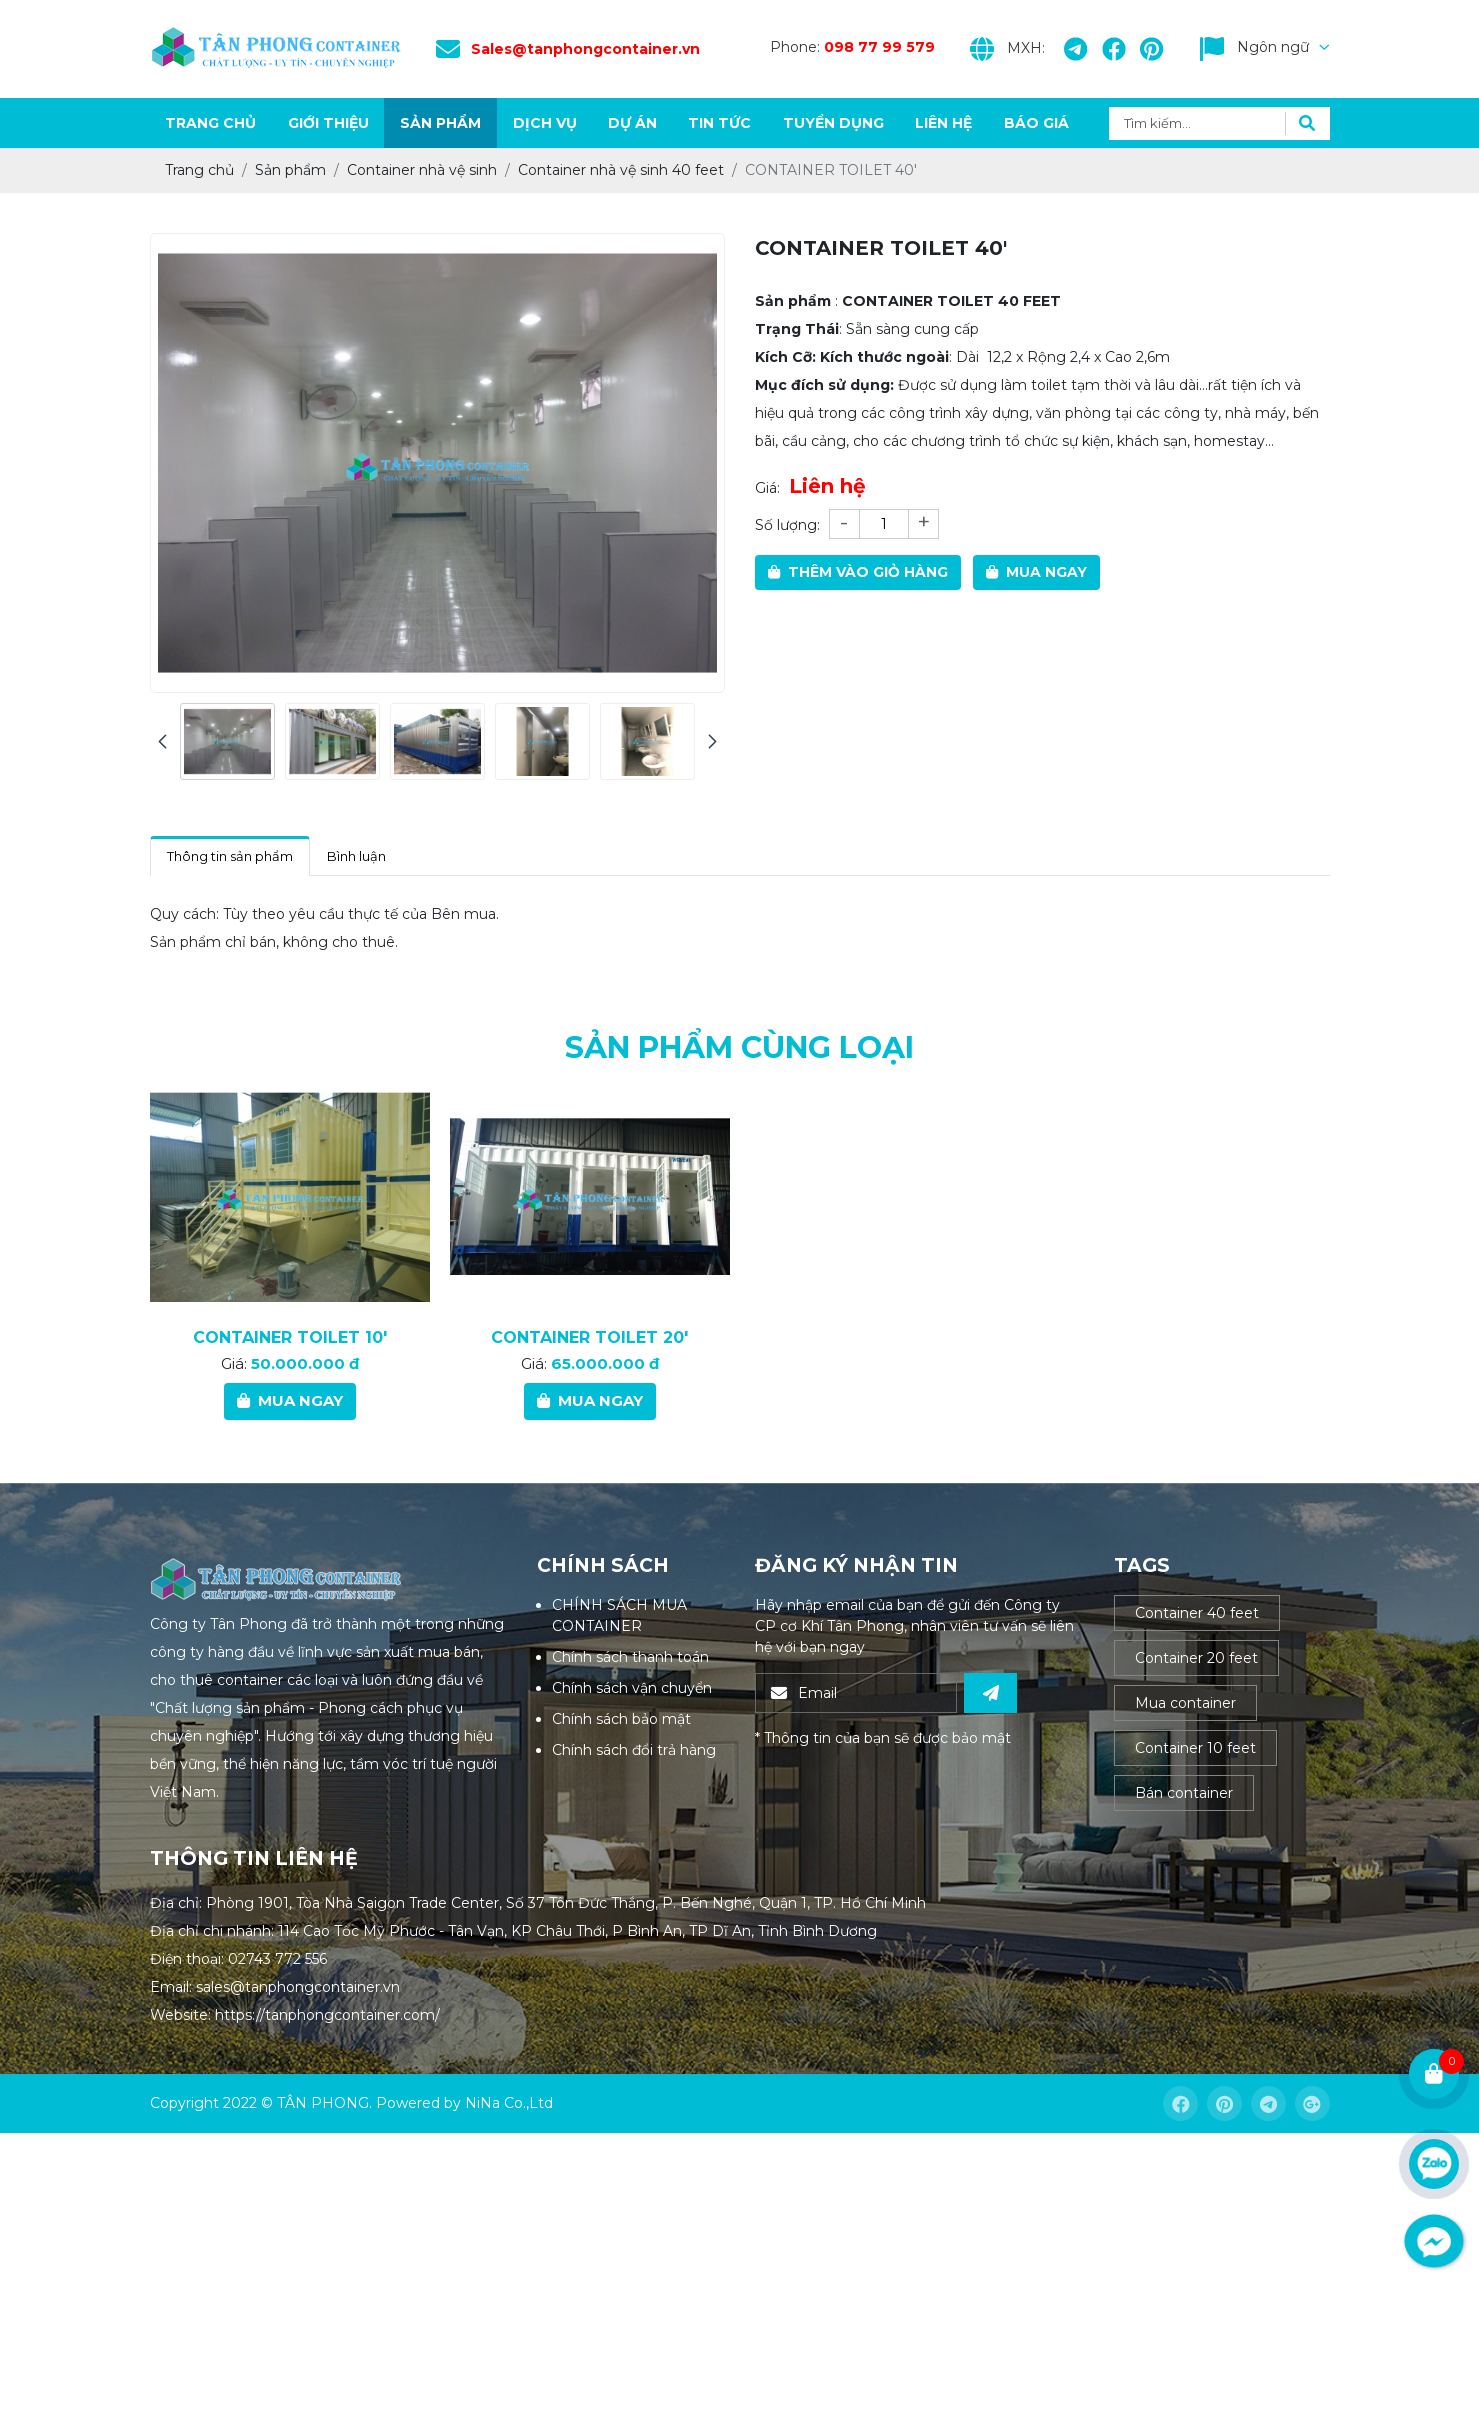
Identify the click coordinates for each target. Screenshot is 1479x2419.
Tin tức (719, 123)
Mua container (1185, 1703)
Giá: (767, 488)
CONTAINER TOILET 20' (589, 1430)
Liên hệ (943, 123)
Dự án (632, 123)
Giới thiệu (328, 123)
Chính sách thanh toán (630, 1657)
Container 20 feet (1196, 1658)
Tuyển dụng (833, 123)
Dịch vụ (545, 123)
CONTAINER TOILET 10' (290, 1430)
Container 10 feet (1195, 1748)
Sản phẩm (440, 123)
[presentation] (162, 741)
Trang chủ (210, 123)
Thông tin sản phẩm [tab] (230, 856)
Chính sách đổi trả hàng (634, 1750)
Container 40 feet (1197, 1613)
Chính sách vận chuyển (632, 1688)
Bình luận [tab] (356, 856)
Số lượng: (787, 525)
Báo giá (1036, 123)
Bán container (1184, 1793)
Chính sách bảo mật (621, 1719)
